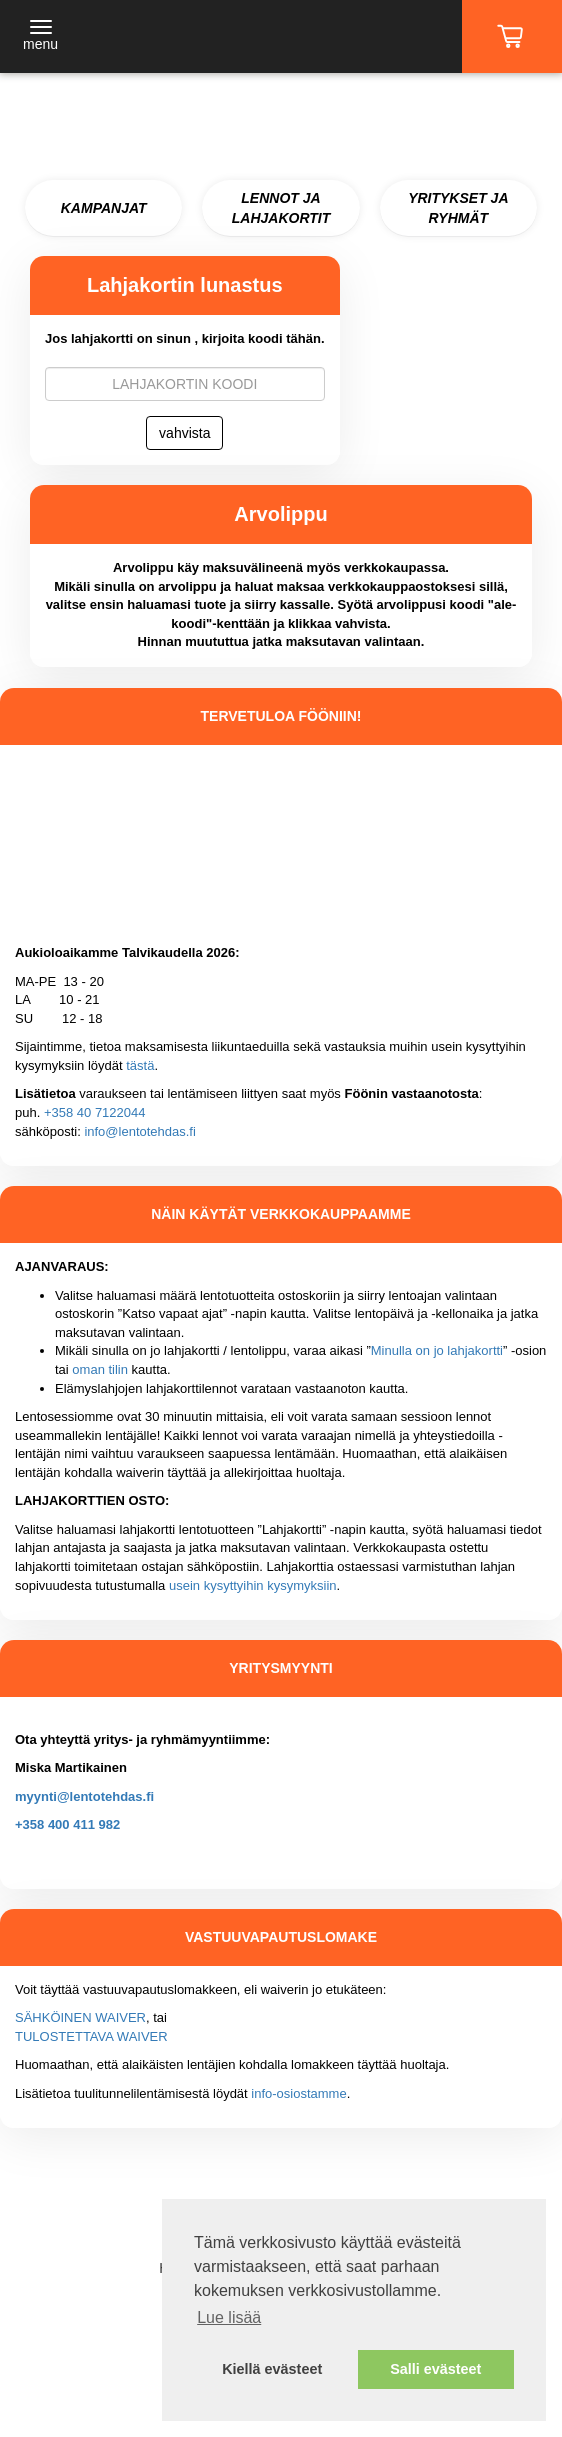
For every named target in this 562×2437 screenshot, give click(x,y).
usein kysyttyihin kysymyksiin (253, 1585)
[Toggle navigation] (40, 37)
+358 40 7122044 (95, 1112)
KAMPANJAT (104, 208)
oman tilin (100, 1369)
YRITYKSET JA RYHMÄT (458, 208)
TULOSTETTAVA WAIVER (91, 2036)
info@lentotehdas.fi (140, 1131)
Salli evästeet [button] (435, 2369)
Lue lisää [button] (229, 2317)
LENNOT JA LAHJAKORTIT (281, 208)
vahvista (184, 433)
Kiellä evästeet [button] (272, 2369)
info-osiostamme (298, 2093)
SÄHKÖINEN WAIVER (80, 2017)
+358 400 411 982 (67, 1824)
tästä (140, 1065)
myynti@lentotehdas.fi (84, 1796)
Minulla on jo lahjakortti (437, 1350)
